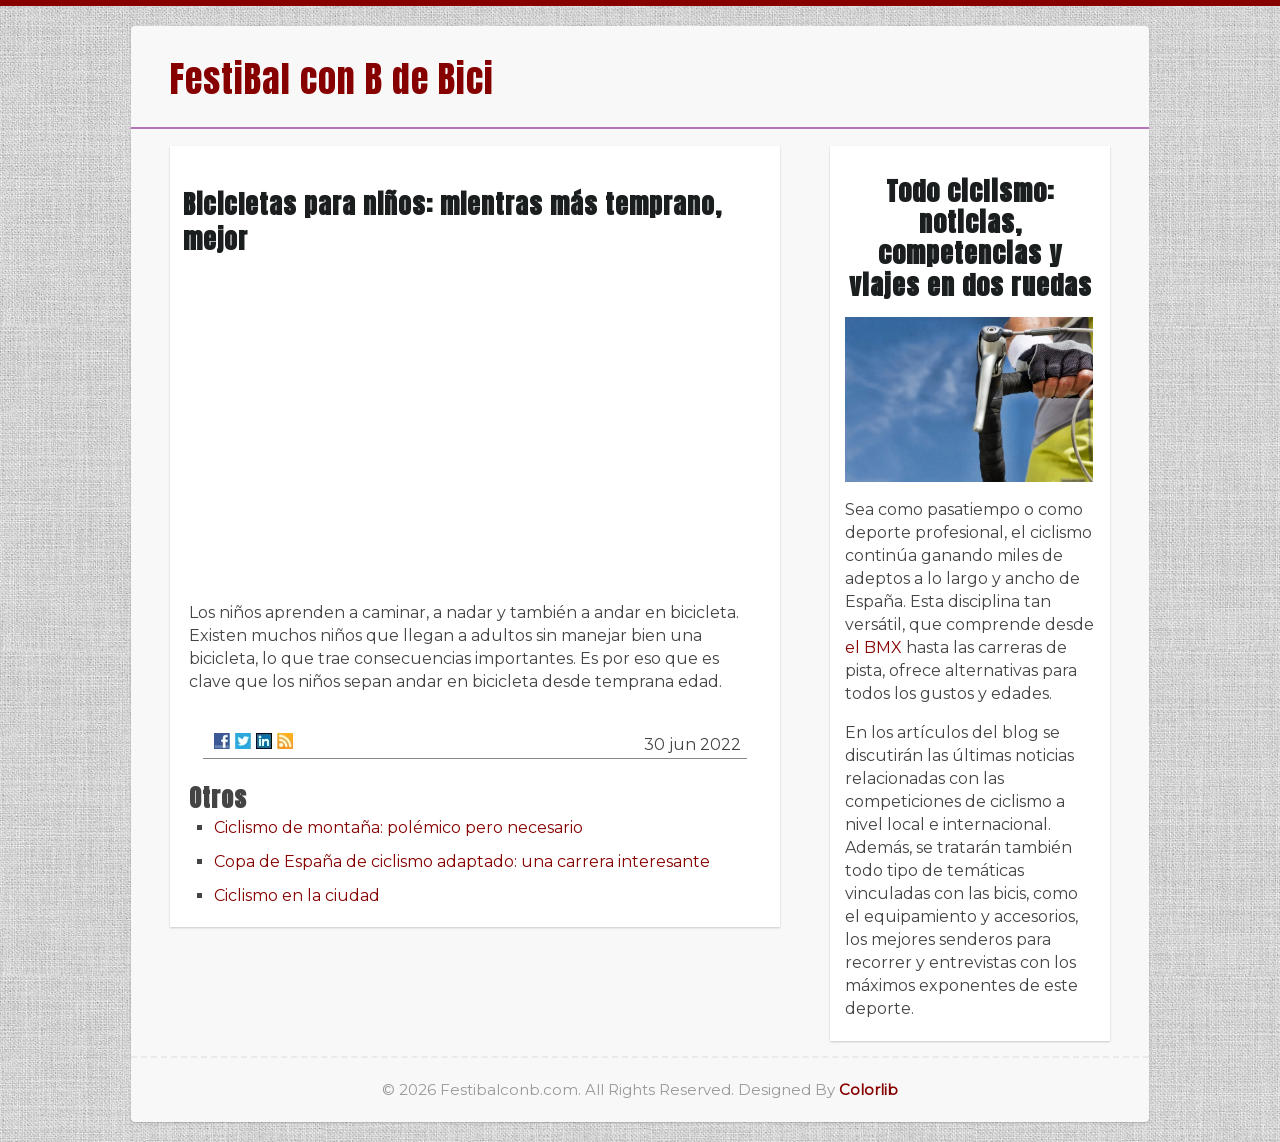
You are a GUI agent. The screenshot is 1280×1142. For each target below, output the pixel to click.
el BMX (873, 647)
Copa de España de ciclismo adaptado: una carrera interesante (462, 861)
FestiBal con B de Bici (332, 79)
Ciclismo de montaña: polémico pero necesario (398, 827)
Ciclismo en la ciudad (297, 895)
